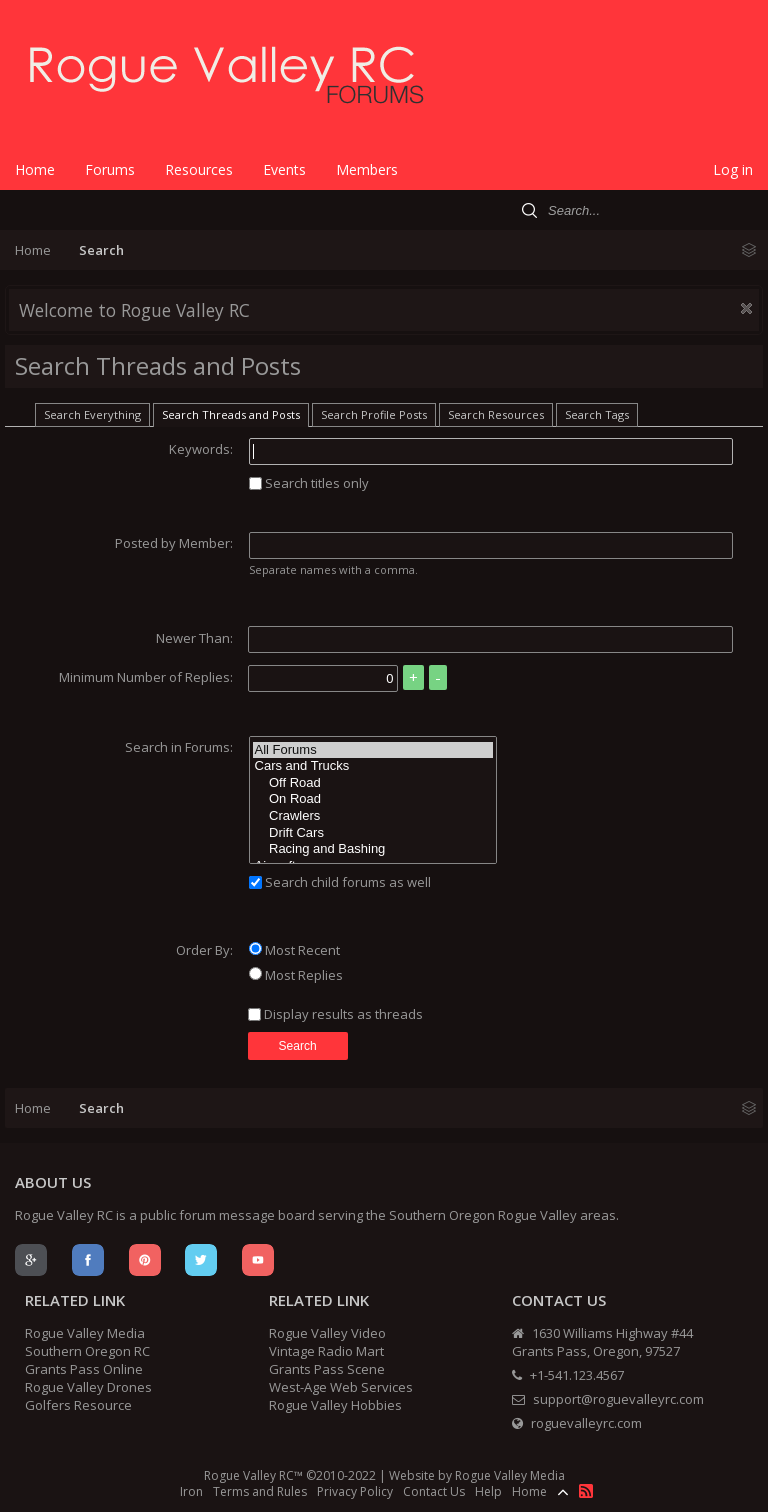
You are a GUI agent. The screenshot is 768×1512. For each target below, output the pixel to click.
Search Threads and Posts (231, 414)
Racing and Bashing (373, 849)
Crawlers (373, 816)
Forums (110, 169)
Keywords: (201, 449)
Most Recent (294, 950)
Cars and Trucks (373, 766)
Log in (733, 169)
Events (284, 169)
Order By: (204, 950)
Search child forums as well (340, 882)
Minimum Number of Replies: (146, 677)
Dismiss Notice (746, 308)
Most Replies (296, 975)
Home (35, 169)
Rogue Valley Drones (88, 1387)
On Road (373, 799)
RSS (586, 1491)
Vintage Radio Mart (326, 1351)
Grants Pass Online (84, 1369)
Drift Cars (373, 833)
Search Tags (597, 414)
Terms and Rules (260, 1491)
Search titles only (309, 483)
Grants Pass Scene (327, 1369)
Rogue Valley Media (85, 1333)
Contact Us (434, 1491)
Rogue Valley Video (327, 1333)
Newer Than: (194, 638)
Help (488, 1491)
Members (367, 169)
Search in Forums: (179, 747)
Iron (191, 1491)
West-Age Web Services (341, 1387)
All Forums (373, 750)
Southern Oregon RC (87, 1351)
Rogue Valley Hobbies (335, 1405)
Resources (199, 169)
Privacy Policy (355, 1491)
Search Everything (92, 414)
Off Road (373, 783)
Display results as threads (335, 1014)
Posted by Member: (174, 543)
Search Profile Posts (374, 414)
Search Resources (496, 414)
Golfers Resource (78, 1405)
